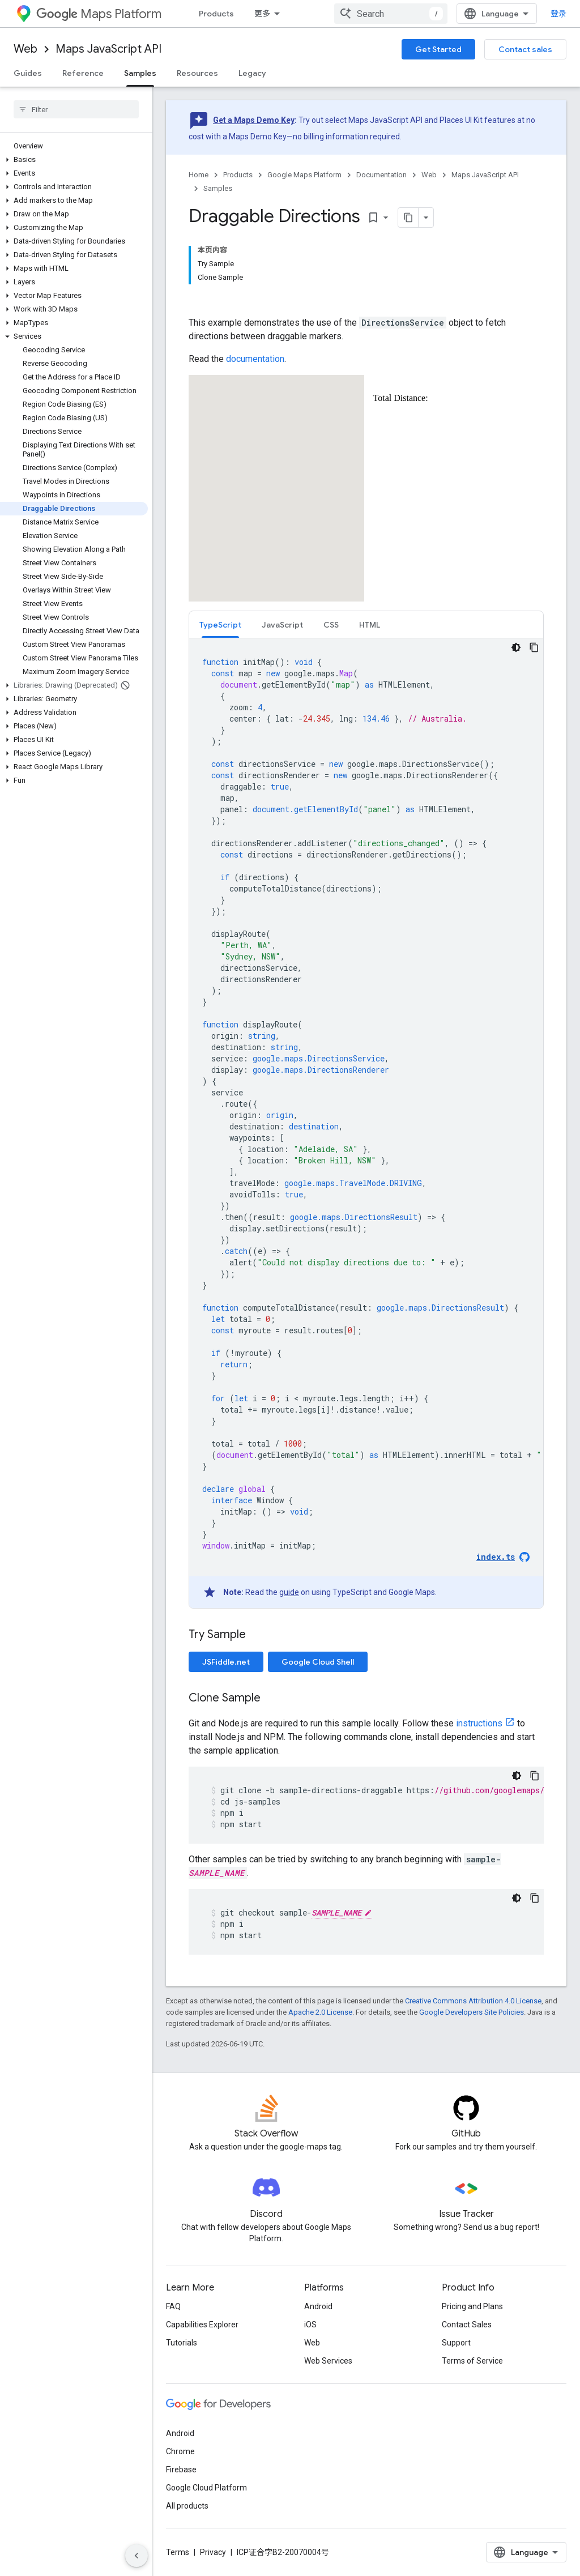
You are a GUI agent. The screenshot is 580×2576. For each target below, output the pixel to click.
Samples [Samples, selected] (140, 73)
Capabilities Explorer (202, 2324)
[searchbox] (76, 109)
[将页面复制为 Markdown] (408, 217)
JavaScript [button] (282, 625)
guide (289, 1592)
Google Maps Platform (304, 174)
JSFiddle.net (226, 1662)
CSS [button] (331, 625)
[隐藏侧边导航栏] (136, 2555)
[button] (74, 160)
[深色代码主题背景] (516, 647)
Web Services (328, 2360)
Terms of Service (472, 2360)
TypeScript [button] (220, 625)
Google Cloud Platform (206, 2487)
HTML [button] (369, 625)
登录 (558, 13)
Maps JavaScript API (108, 49)
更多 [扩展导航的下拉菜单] (262, 13)
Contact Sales (467, 2324)
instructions (479, 1723)
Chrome (180, 2451)
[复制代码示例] (534, 647)
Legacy (252, 73)
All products (187, 2505)
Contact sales (525, 49)
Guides (28, 73)
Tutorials (181, 2342)
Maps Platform (98, 14)
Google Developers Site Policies (471, 2012)
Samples (217, 188)
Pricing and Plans (472, 2306)
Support (456, 2342)
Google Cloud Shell (318, 1662)
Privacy (213, 2552)
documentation (255, 358)
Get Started (438, 49)
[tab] (220, 624)
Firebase (181, 2469)
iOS (310, 2324)
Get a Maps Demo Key (254, 120)
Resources (197, 73)
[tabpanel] (366, 1123)
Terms (177, 2552)
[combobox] (390, 13)
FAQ (173, 2306)
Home (198, 174)
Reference (83, 73)
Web (25, 49)
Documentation (381, 174)
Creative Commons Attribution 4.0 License (473, 2001)
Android (318, 2306)
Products (216, 13)
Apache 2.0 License (320, 2012)
